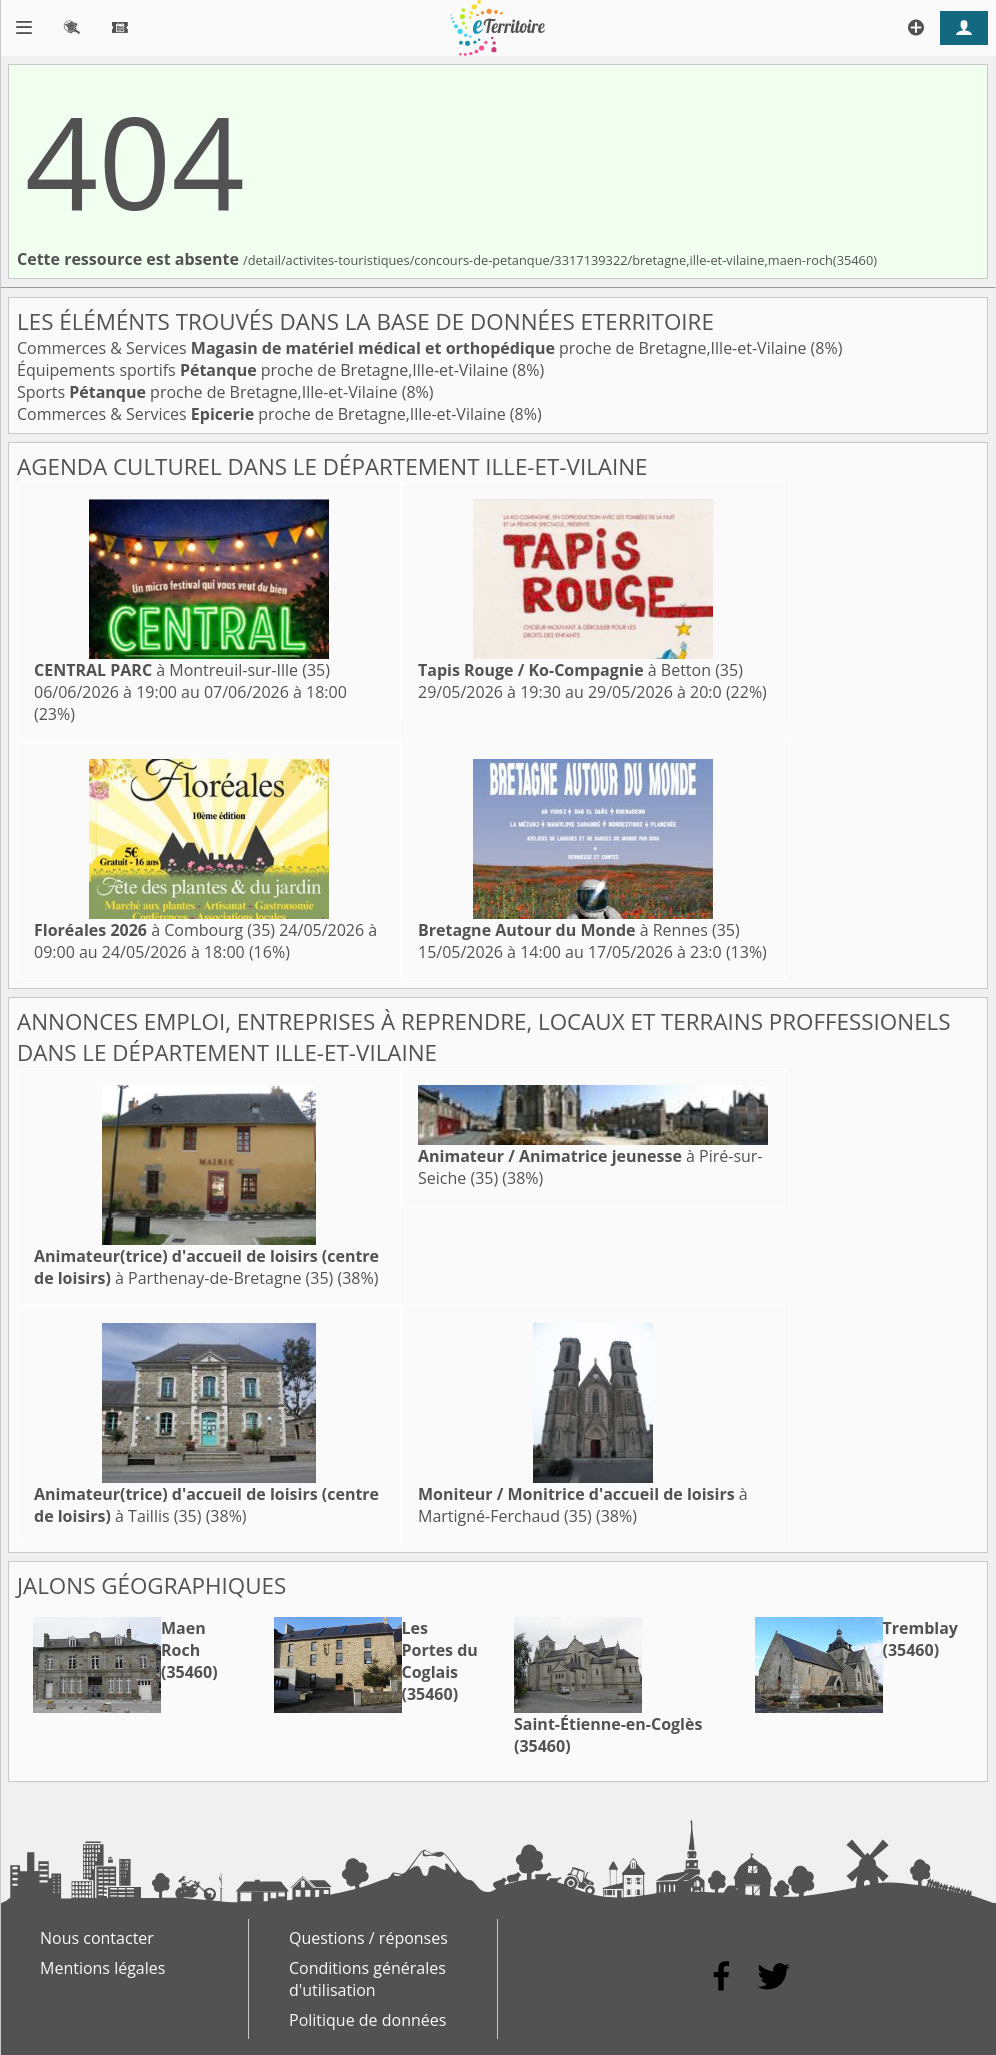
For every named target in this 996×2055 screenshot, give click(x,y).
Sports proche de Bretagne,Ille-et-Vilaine (209, 392)
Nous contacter (97, 1938)
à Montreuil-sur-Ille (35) (182, 670)
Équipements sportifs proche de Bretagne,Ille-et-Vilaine (264, 370)
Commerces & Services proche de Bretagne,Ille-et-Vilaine (414, 348)
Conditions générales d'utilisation (367, 1979)
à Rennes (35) (579, 930)
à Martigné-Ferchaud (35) (583, 1505)
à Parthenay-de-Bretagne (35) (206, 1267)
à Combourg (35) (154, 930)
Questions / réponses (368, 1938)
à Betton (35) (580, 670)
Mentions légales (102, 1968)
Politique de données (367, 2020)
